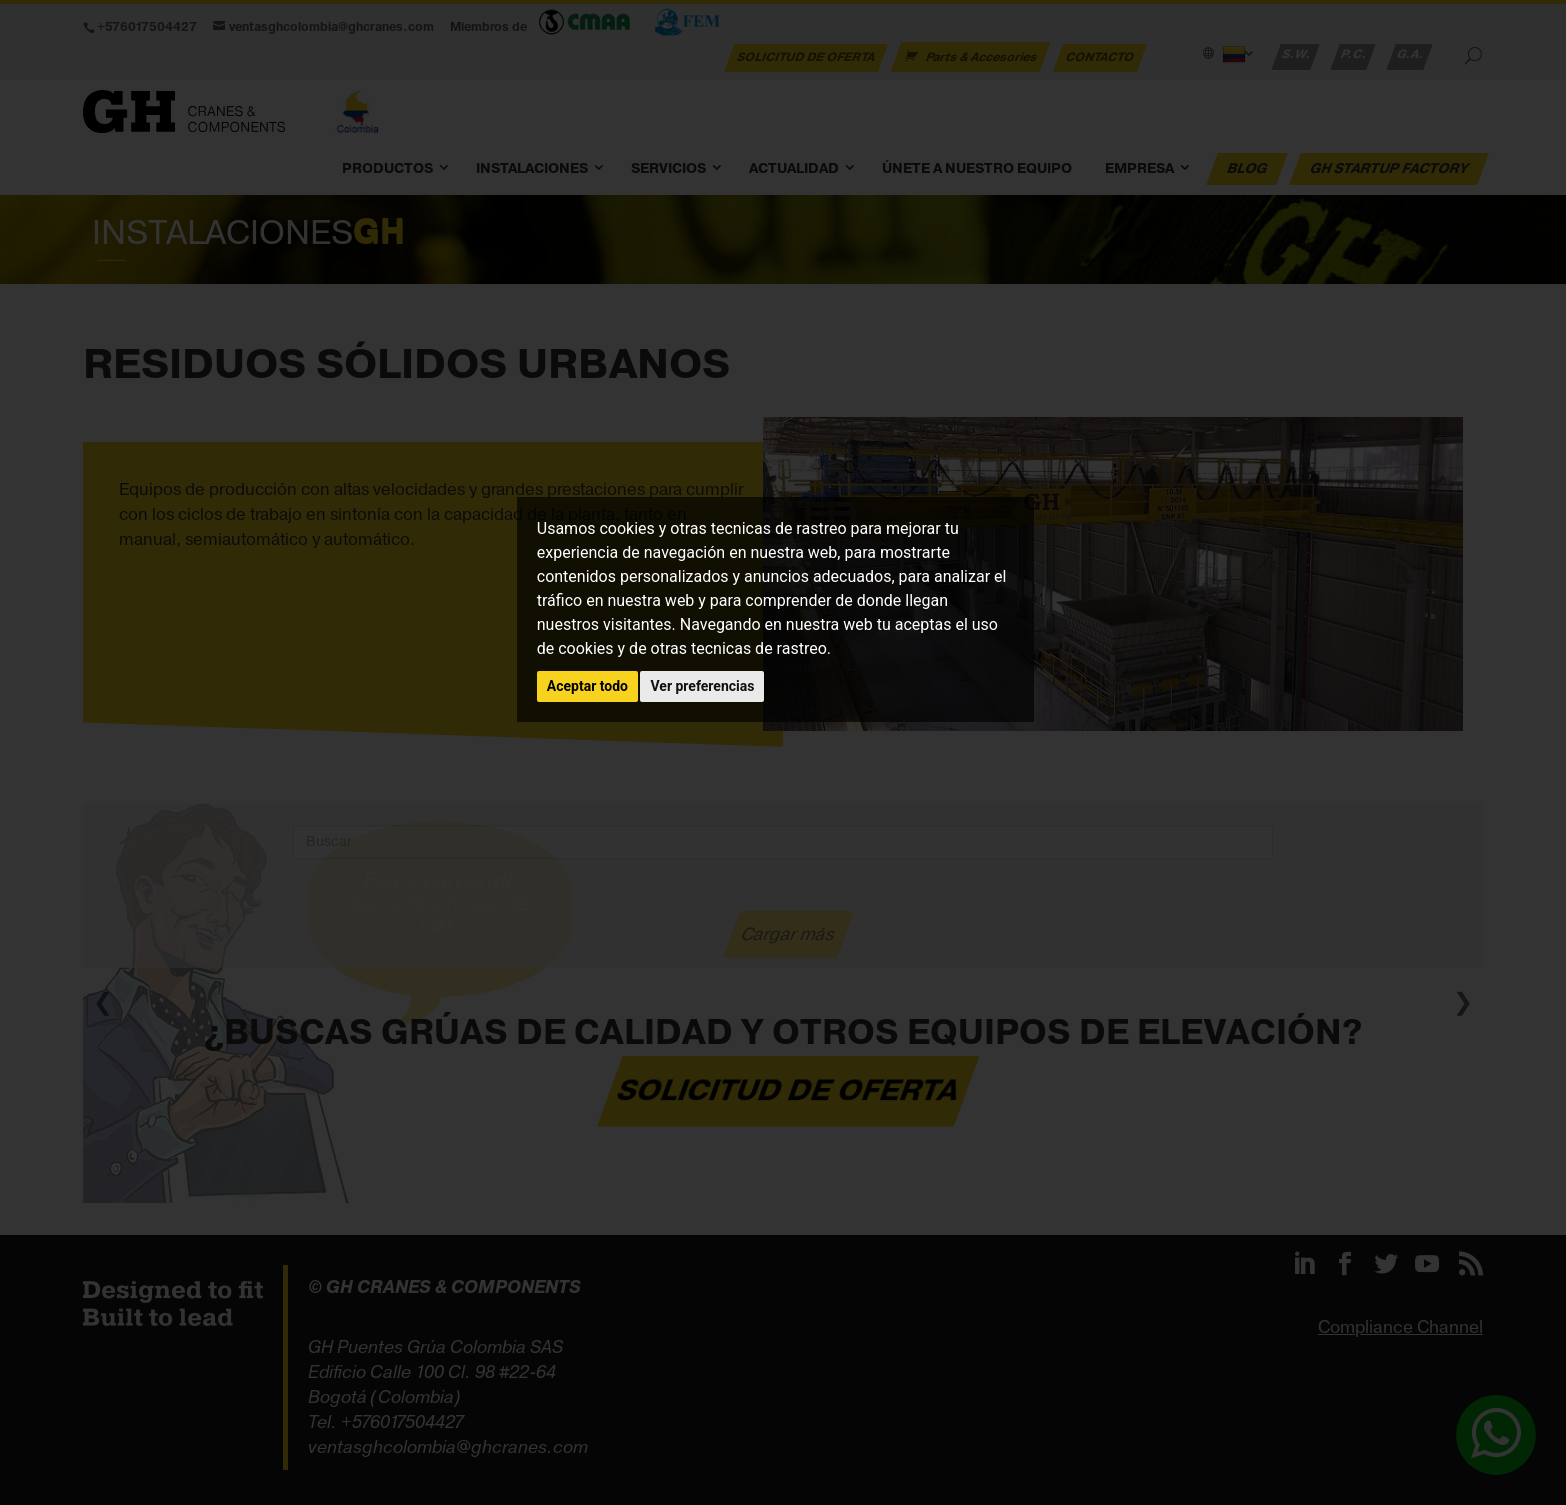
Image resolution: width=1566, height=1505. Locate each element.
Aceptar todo (587, 686)
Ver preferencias (702, 686)
